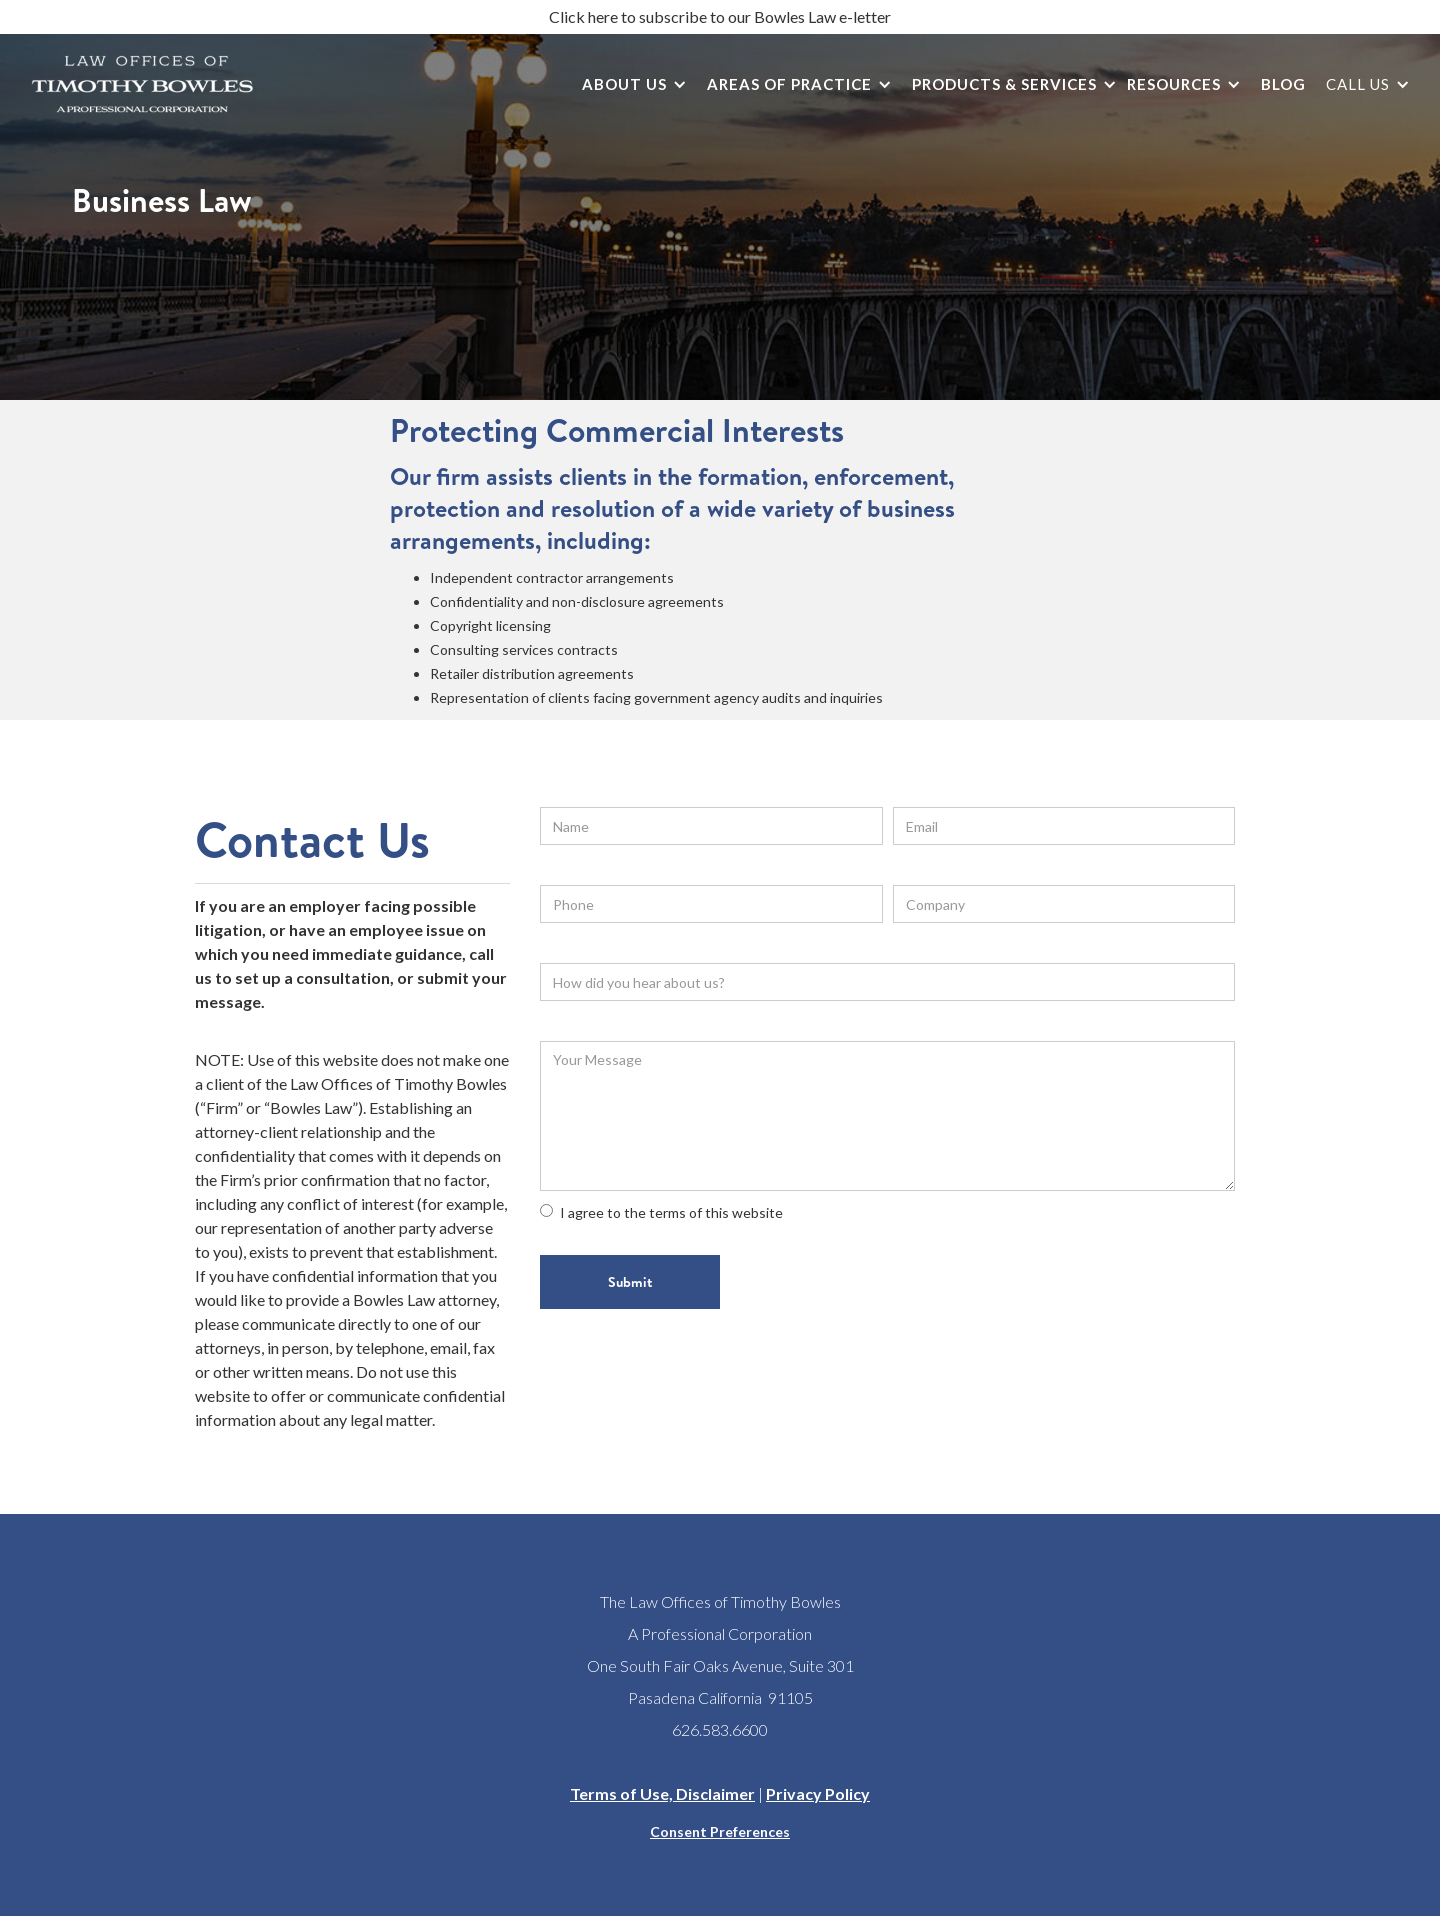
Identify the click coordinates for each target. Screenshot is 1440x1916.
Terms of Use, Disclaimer (662, 1793)
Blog (1283, 84)
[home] (142, 84)
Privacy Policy (818, 1793)
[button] (629, 84)
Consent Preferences (720, 1831)
